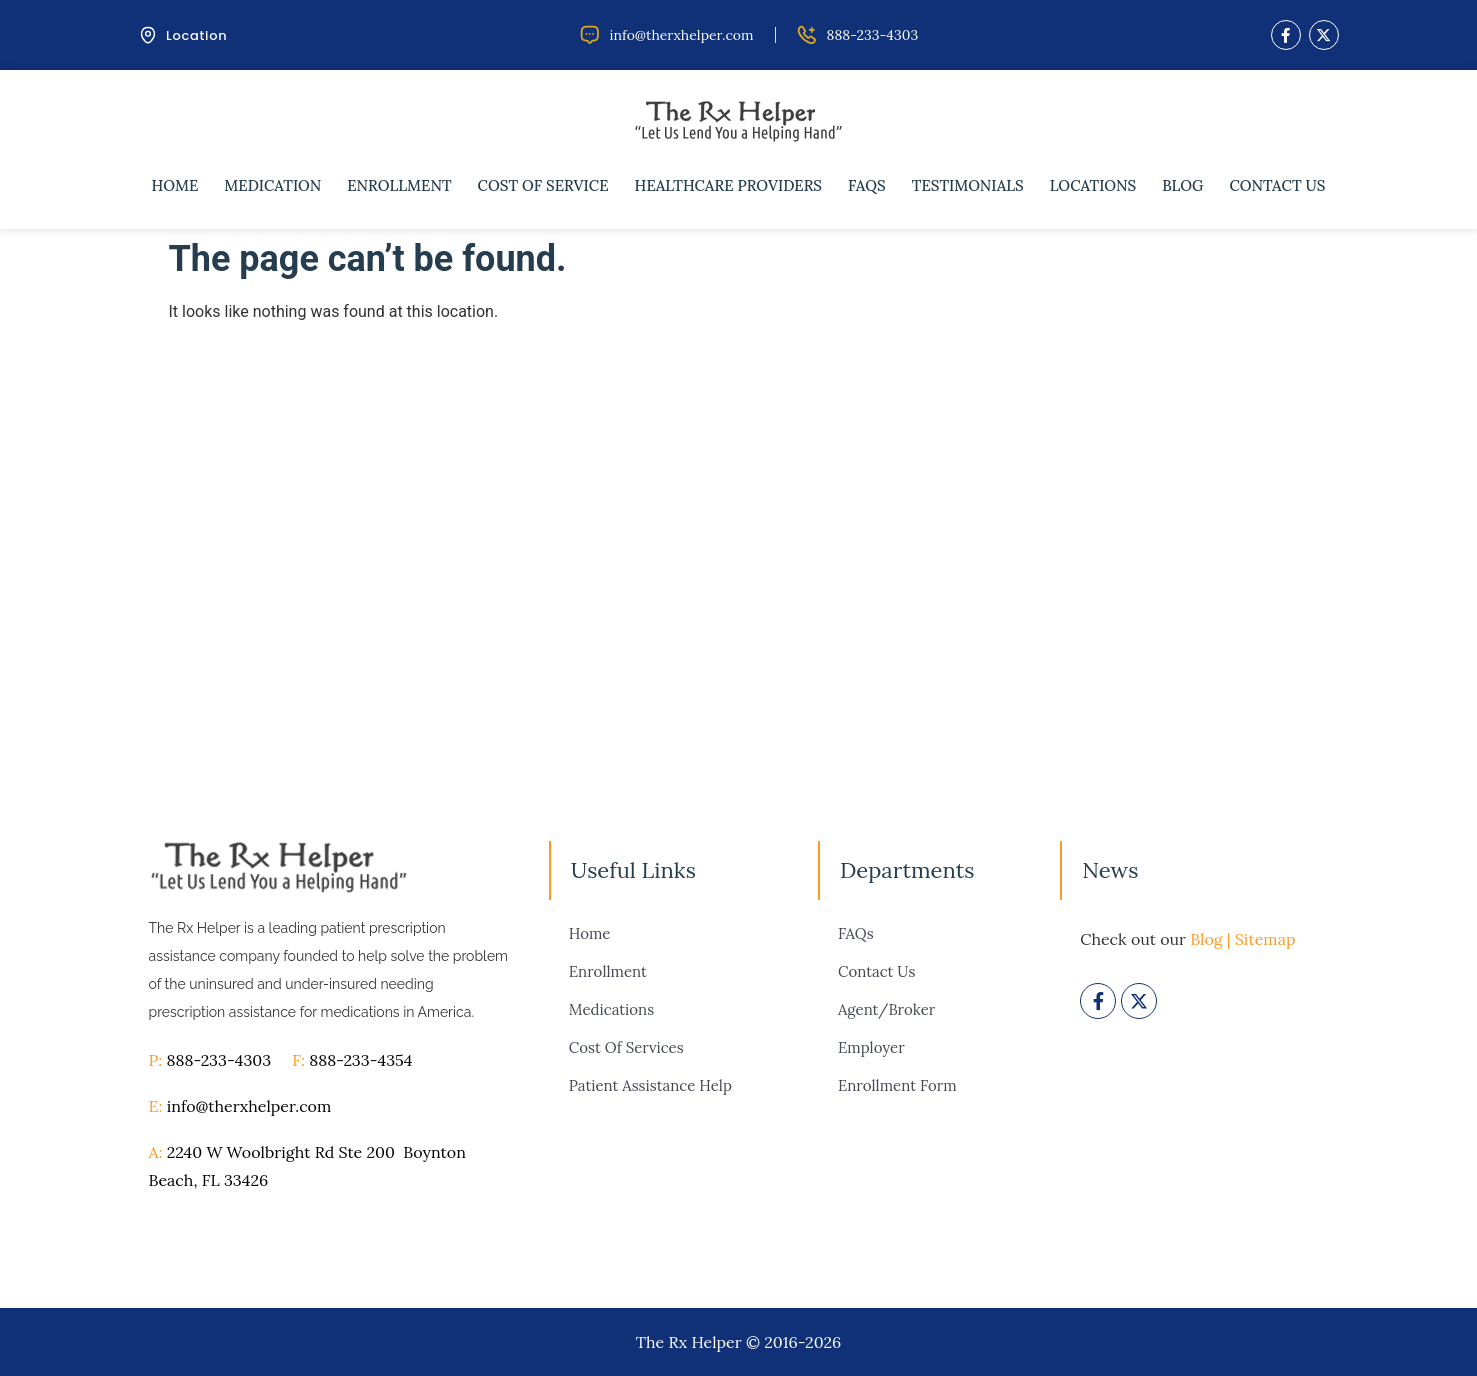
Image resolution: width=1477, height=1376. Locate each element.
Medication (272, 185)
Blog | (1210, 939)
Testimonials (968, 185)
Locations (1093, 185)
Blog (1182, 185)
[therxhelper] (738, 551)
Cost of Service (543, 185)
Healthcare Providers (728, 185)
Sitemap (1265, 939)
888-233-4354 (360, 1060)
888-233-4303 (229, 1060)
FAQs (867, 185)
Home (175, 185)
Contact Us (1277, 185)
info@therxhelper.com (249, 1106)
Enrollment (399, 185)
